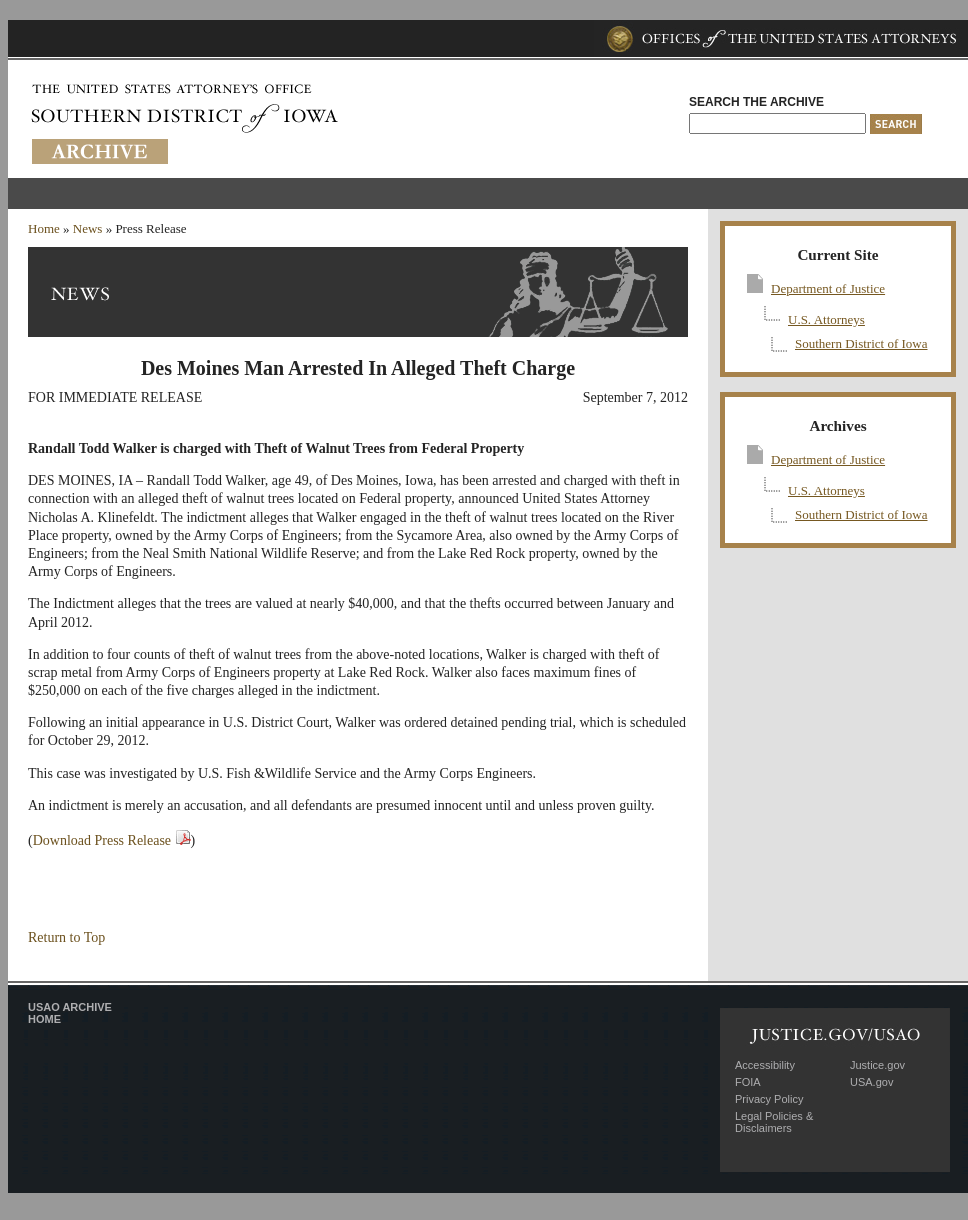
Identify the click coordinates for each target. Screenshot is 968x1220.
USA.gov (871, 1082)
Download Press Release (102, 840)
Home (44, 228)
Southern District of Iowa (861, 343)
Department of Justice (828, 288)
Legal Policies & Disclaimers (774, 1122)
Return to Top (66, 937)
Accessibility (765, 1065)
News (88, 228)
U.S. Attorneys (826, 319)
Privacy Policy (769, 1099)
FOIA (748, 1082)
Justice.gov (877, 1065)
